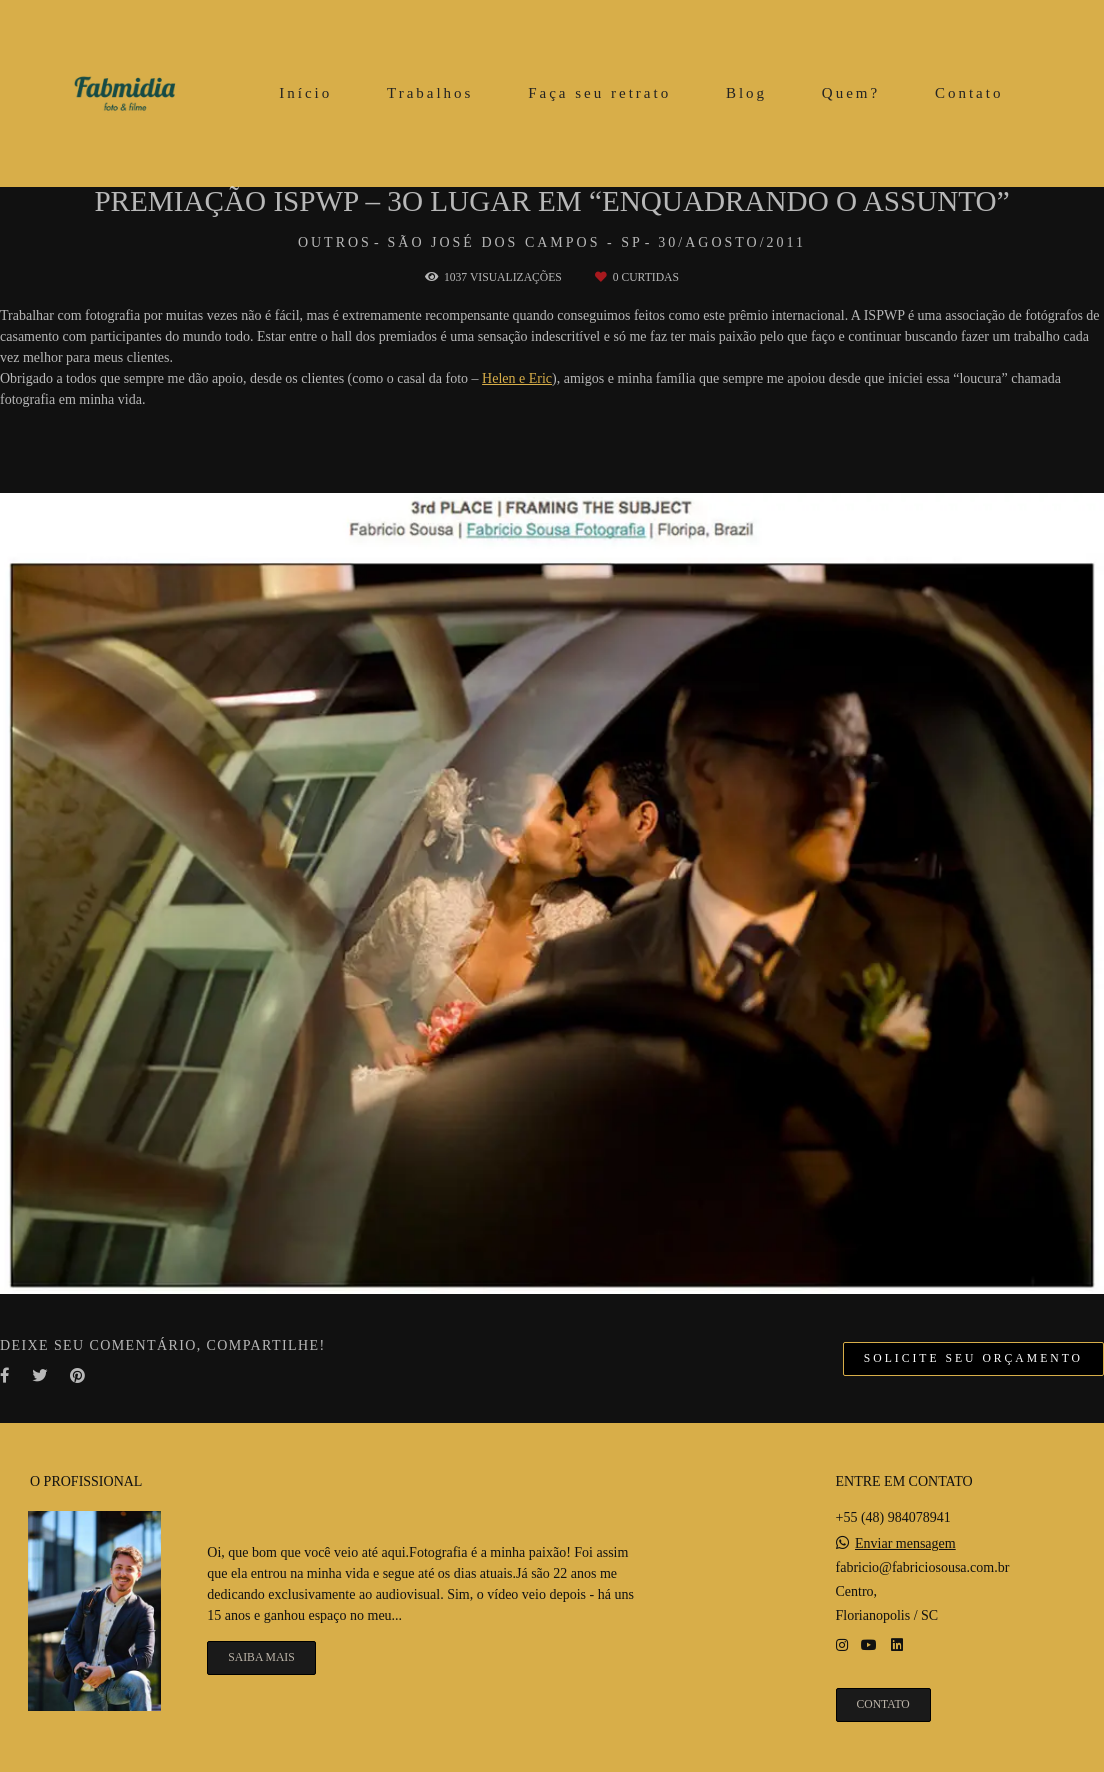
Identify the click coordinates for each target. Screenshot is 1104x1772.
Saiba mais (261, 1657)
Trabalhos (430, 93)
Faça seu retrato (599, 93)
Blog (746, 93)
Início (305, 93)
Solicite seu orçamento (973, 1359)
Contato (969, 93)
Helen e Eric (517, 379)
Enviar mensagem (905, 1545)
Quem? (851, 93)
